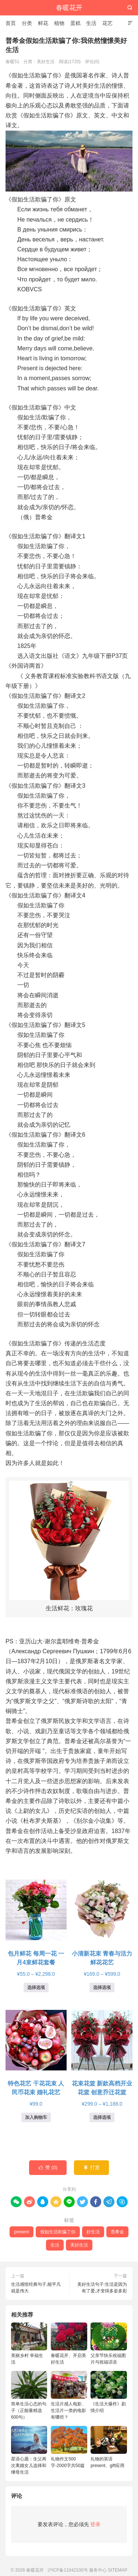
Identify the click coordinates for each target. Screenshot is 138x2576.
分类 (27, 23)
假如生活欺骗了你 (57, 2231)
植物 (59, 23)
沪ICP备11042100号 (67, 2570)
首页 (11, 23)
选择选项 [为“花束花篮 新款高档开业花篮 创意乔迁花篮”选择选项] (102, 2117)
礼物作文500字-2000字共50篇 (69, 2447)
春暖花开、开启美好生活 (69, 2343)
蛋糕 (75, 23)
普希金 (117, 2231)
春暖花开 (69, 7)
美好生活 (45, 61)
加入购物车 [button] (36, 2117)
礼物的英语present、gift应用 (109, 2447)
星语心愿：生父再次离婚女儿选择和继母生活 (29, 2450)
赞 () (47, 2167)
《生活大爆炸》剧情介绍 (109, 2392)
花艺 (107, 23)
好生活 (93, 2231)
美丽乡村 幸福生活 (29, 2343)
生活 (91, 23)
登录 (95, 2524)
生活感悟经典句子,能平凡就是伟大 (36, 2287)
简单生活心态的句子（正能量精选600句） (29, 2395)
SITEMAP (117, 2570)
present (21, 2231)
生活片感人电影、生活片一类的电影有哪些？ (69, 2395)
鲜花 (43, 23)
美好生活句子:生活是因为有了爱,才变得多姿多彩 (102, 2287)
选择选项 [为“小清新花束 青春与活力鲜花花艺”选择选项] (102, 1987)
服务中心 (98, 2570)
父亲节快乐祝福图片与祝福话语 (109, 2343)
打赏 (91, 2167)
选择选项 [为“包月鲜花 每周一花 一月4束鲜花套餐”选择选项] (36, 1987)
